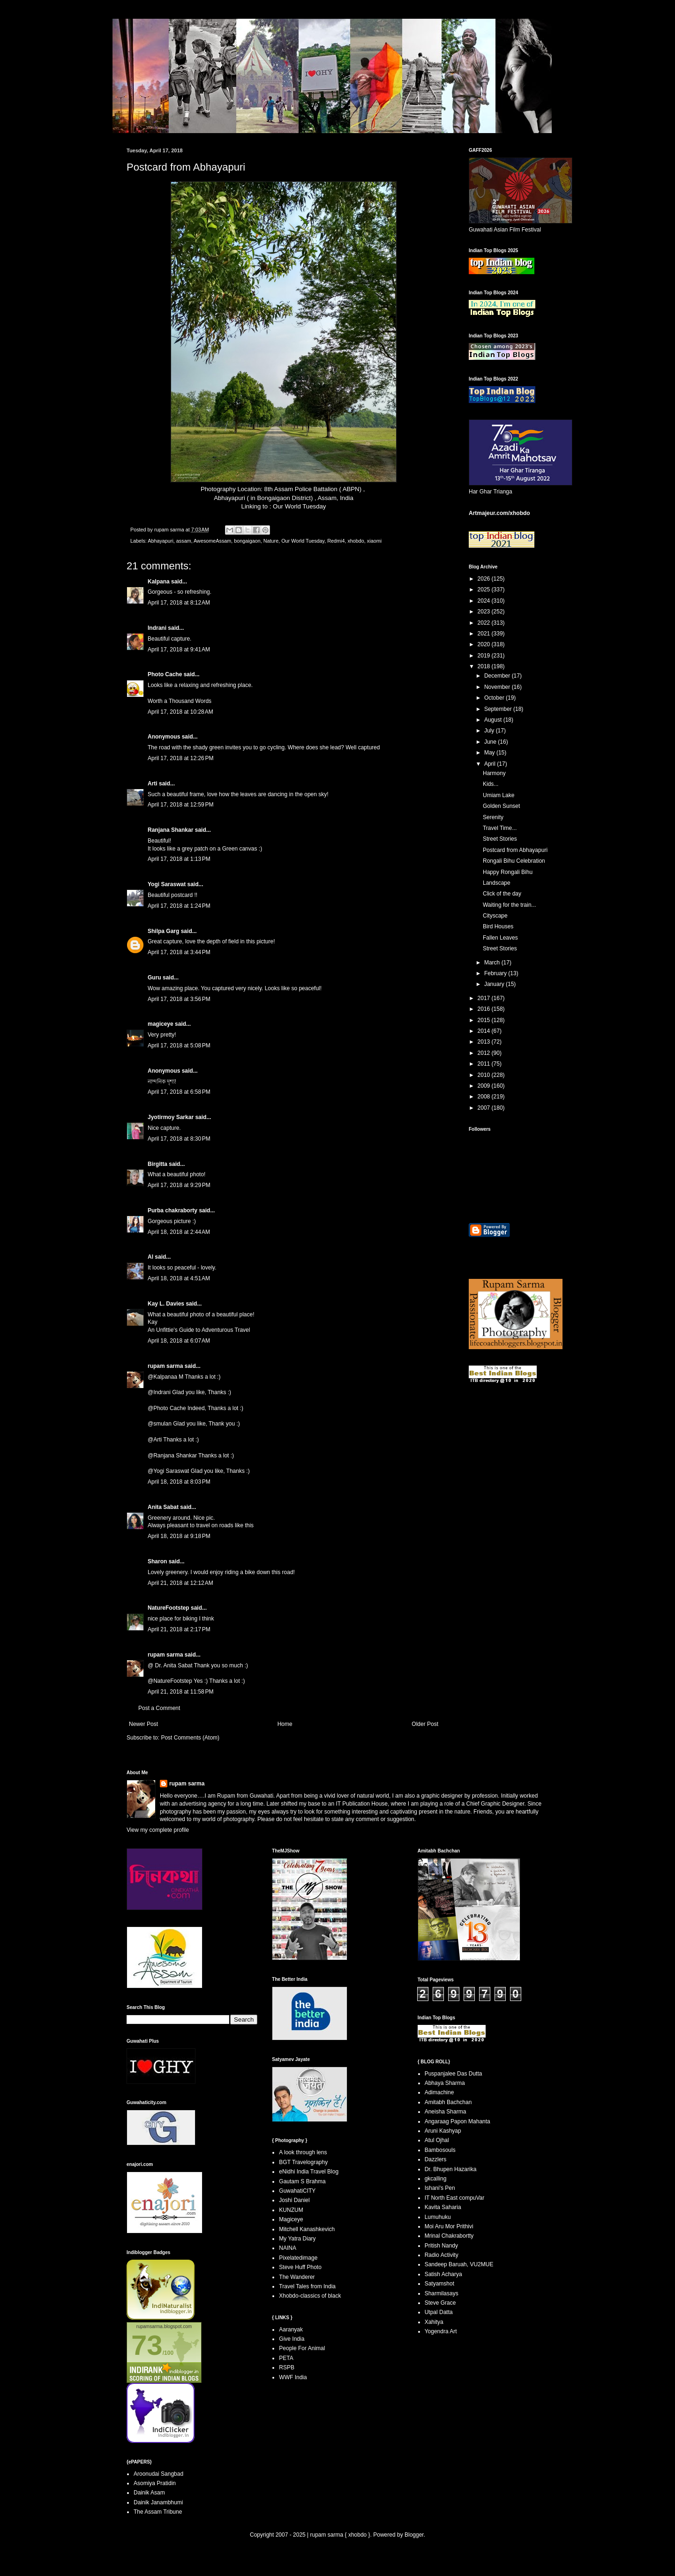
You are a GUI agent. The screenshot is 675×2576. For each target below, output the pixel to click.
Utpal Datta (439, 2312)
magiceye (160, 1024)
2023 (485, 611)
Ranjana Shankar (170, 830)
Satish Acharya (443, 2274)
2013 (485, 1041)
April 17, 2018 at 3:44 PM (179, 952)
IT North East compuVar (455, 2198)
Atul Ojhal (437, 2140)
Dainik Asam (149, 2492)
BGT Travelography (303, 2162)
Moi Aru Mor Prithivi (449, 2226)
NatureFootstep (168, 1608)
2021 (485, 633)
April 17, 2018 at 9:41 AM (179, 649)
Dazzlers (436, 2159)
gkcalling (436, 2178)
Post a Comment (159, 1708)
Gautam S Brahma (302, 2181)
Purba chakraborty (172, 1210)
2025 (485, 589)
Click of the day (502, 893)
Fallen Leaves (500, 937)
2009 (485, 1086)
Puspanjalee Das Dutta (453, 2073)
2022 (485, 623)
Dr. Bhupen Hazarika (451, 2169)
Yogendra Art (441, 2331)
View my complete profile (158, 1830)
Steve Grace (440, 2303)
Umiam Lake (498, 795)
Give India (291, 2339)
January (495, 984)
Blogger (414, 2534)
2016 (485, 1009)
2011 (485, 1063)
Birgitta (157, 1164)
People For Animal (302, 2348)
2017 (485, 998)
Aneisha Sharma (445, 2111)
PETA (286, 2358)
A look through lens (303, 2152)
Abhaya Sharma (445, 2083)
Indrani (157, 628)
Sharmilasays (441, 2293)
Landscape (496, 883)
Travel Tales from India (307, 2286)
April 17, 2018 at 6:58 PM (179, 1092)
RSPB (286, 2367)
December (498, 675)
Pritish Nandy (441, 2245)
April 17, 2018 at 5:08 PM (179, 1045)
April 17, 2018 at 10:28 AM (180, 712)
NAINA (287, 2248)
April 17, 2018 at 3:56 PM (179, 999)
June (491, 742)
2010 (485, 1075)
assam (183, 541)
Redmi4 (336, 541)
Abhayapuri (160, 541)
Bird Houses (498, 926)
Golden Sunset (501, 806)
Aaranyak (291, 2329)
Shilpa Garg (163, 931)
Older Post (425, 1724)
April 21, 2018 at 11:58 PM (180, 1691)
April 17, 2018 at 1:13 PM (179, 859)
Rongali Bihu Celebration (514, 861)
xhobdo (355, 541)
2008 (485, 1096)
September (498, 709)
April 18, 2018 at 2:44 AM (179, 1232)
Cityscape (495, 915)
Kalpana (159, 581)
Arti (153, 783)
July (490, 730)
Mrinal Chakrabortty (449, 2236)
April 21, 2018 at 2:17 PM (179, 1629)
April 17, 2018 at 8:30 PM (179, 1138)
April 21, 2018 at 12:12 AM (180, 1583)
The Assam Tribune (158, 2512)
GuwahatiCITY (297, 2191)
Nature (270, 541)
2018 (485, 666)
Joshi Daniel (294, 2200)
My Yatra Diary (297, 2238)
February (496, 973)
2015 (485, 1020)
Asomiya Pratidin (155, 2483)
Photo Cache (165, 674)
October (495, 697)
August (493, 720)
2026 (485, 578)
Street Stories (500, 839)
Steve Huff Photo (300, 2267)
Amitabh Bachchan (448, 2102)
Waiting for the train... (509, 905)
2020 (485, 644)
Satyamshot (439, 2283)
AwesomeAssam (212, 541)
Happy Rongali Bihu (507, 872)
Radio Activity (441, 2255)
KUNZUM (291, 2210)
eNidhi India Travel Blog (308, 2171)
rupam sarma (165, 1366)
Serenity (493, 817)
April (490, 764)
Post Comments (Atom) (190, 1737)
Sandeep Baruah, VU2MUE (459, 2264)
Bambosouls (440, 2150)
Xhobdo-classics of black (310, 2295)
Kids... (490, 784)
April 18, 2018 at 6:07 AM (179, 1340)
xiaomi (374, 541)
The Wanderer (297, 2277)
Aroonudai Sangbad (158, 2474)
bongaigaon (247, 541)
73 (147, 2345)
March (493, 962)
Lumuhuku (438, 2217)
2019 (485, 655)
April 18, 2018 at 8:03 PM (179, 1481)
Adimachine (439, 2092)
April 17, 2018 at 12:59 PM (180, 804)
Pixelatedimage (298, 2258)
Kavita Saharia (443, 2207)
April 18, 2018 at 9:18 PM (179, 1536)
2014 (485, 1031)
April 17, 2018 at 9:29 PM (179, 1185)
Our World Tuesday (299, 506)
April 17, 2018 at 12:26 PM (180, 758)
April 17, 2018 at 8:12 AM (179, 602)
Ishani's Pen (440, 2188)
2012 (485, 1053)
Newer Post (143, 1724)
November (498, 687)
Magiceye (291, 2219)
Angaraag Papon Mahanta (457, 2121)
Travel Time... (500, 828)
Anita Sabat (163, 1507)
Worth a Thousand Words (179, 701)
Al (150, 1257)
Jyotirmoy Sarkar (171, 1117)
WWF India (293, 2377)
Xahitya (434, 2322)
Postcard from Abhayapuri (515, 850)
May (490, 752)
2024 (485, 600)
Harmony (494, 773)
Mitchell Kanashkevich (307, 2229)
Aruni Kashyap (443, 2131)
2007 (485, 1108)
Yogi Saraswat (167, 884)
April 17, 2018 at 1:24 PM (179, 906)
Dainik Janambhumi (158, 2502)
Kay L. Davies (166, 1303)
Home (285, 1724)
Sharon (157, 1561)
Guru (154, 977)
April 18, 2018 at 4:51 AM (179, 1278)
